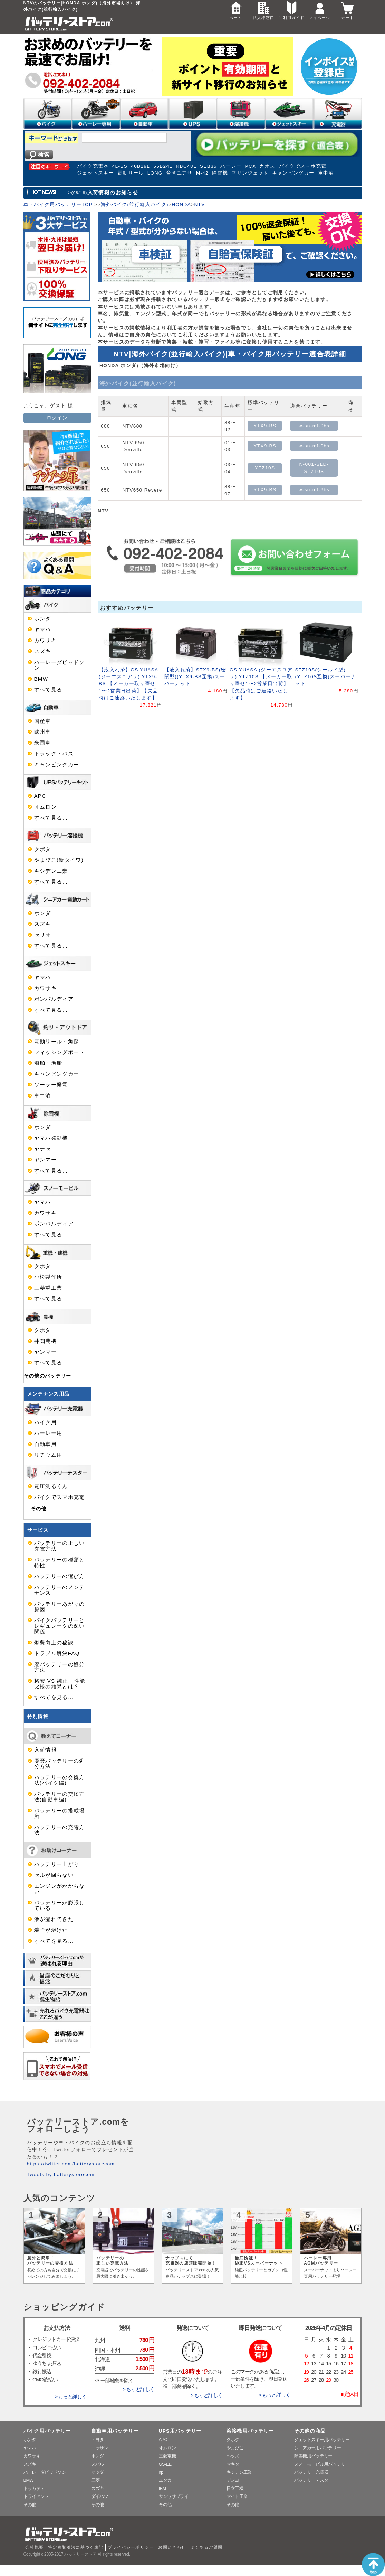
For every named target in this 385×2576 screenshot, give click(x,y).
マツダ (97, 2472)
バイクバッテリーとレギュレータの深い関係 (59, 1625)
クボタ (42, 849)
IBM (162, 2488)
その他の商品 (310, 2431)
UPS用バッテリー (180, 2431)
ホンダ (42, 619)
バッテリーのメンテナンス (59, 1590)
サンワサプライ (174, 2496)
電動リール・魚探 (56, 1041)
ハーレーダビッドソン (59, 665)
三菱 (95, 2480)
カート (347, 10)
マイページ (319, 10)
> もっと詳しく (70, 2396)
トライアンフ (36, 2496)
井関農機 (45, 1341)
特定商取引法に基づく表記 (75, 2547)
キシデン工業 (51, 871)
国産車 (42, 721)
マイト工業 (237, 2496)
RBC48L (186, 166)
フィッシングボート (59, 1052)
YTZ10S (265, 467)
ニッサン (99, 2448)
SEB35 (208, 166)
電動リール (130, 173)
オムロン (45, 807)
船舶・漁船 (48, 1063)
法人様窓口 (264, 10)
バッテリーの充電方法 (59, 1830)
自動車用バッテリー (115, 2431)
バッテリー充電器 (311, 2472)
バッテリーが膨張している (59, 1905)
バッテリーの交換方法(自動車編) (59, 1796)
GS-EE (165, 2464)
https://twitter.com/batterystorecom (71, 2163)
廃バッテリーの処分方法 (59, 1667)
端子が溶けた (51, 1930)
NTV (199, 204)
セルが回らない (54, 1875)
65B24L (162, 166)
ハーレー (230, 166)
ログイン (57, 417)
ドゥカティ (34, 2488)
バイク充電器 (93, 166)
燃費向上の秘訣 (54, 1642)
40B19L (140, 166)
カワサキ (45, 640)
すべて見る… (51, 689)
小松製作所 (48, 1277)
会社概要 (34, 2547)
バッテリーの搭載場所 (59, 1813)
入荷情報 (45, 1750)
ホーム (235, 10)
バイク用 (45, 1422)
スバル (97, 2464)
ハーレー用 (48, 1433)
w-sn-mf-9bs (314, 425)
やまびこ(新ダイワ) (59, 860)
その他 (39, 1508)
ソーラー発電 (51, 1085)
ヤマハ (42, 629)
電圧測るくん (51, 1486)
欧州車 (42, 732)
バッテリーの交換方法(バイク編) (59, 1780)
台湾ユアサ (179, 173)
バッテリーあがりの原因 (59, 1606)
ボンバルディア (54, 999)
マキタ (233, 2464)
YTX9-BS (264, 425)
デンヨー (235, 2480)
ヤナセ (42, 1149)
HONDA (181, 204)
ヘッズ (233, 2455)
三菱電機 (167, 2455)
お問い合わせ (172, 2547)
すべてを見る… (54, 1697)
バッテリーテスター (313, 2480)
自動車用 (45, 1444)
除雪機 (220, 173)
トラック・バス (54, 753)
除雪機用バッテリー (313, 2455)
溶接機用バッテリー (250, 2431)
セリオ (42, 935)
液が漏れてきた (54, 1919)
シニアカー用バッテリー (317, 2448)
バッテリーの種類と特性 (59, 1562)
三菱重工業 (48, 1288)
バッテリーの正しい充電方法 (59, 1545)
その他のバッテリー (47, 1376)
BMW (41, 679)
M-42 (202, 173)
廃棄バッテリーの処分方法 (59, 1763)
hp (161, 2472)
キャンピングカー (293, 173)
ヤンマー (45, 1160)
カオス (267, 166)
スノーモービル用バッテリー (322, 2464)
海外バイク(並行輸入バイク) (135, 204)
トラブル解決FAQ (57, 1653)
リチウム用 (48, 1455)
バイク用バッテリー (47, 2431)
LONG (155, 173)
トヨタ (97, 2439)
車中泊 (326, 173)
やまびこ (235, 2448)
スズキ (42, 651)
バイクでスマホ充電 (303, 166)
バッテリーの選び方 (59, 1576)
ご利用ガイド (291, 10)
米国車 (42, 743)
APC (40, 796)
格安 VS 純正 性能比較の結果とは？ (59, 1683)
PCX (250, 166)
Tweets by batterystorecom (61, 2174)
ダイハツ (99, 2496)
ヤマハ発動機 (51, 1138)
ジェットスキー (95, 173)
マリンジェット (250, 173)
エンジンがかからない (59, 1888)
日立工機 (235, 2488)
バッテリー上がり (56, 1864)
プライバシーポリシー (131, 2547)
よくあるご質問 (206, 2547)
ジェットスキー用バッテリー (322, 2439)
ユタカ (165, 2480)
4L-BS (120, 166)
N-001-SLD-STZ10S (314, 467)
